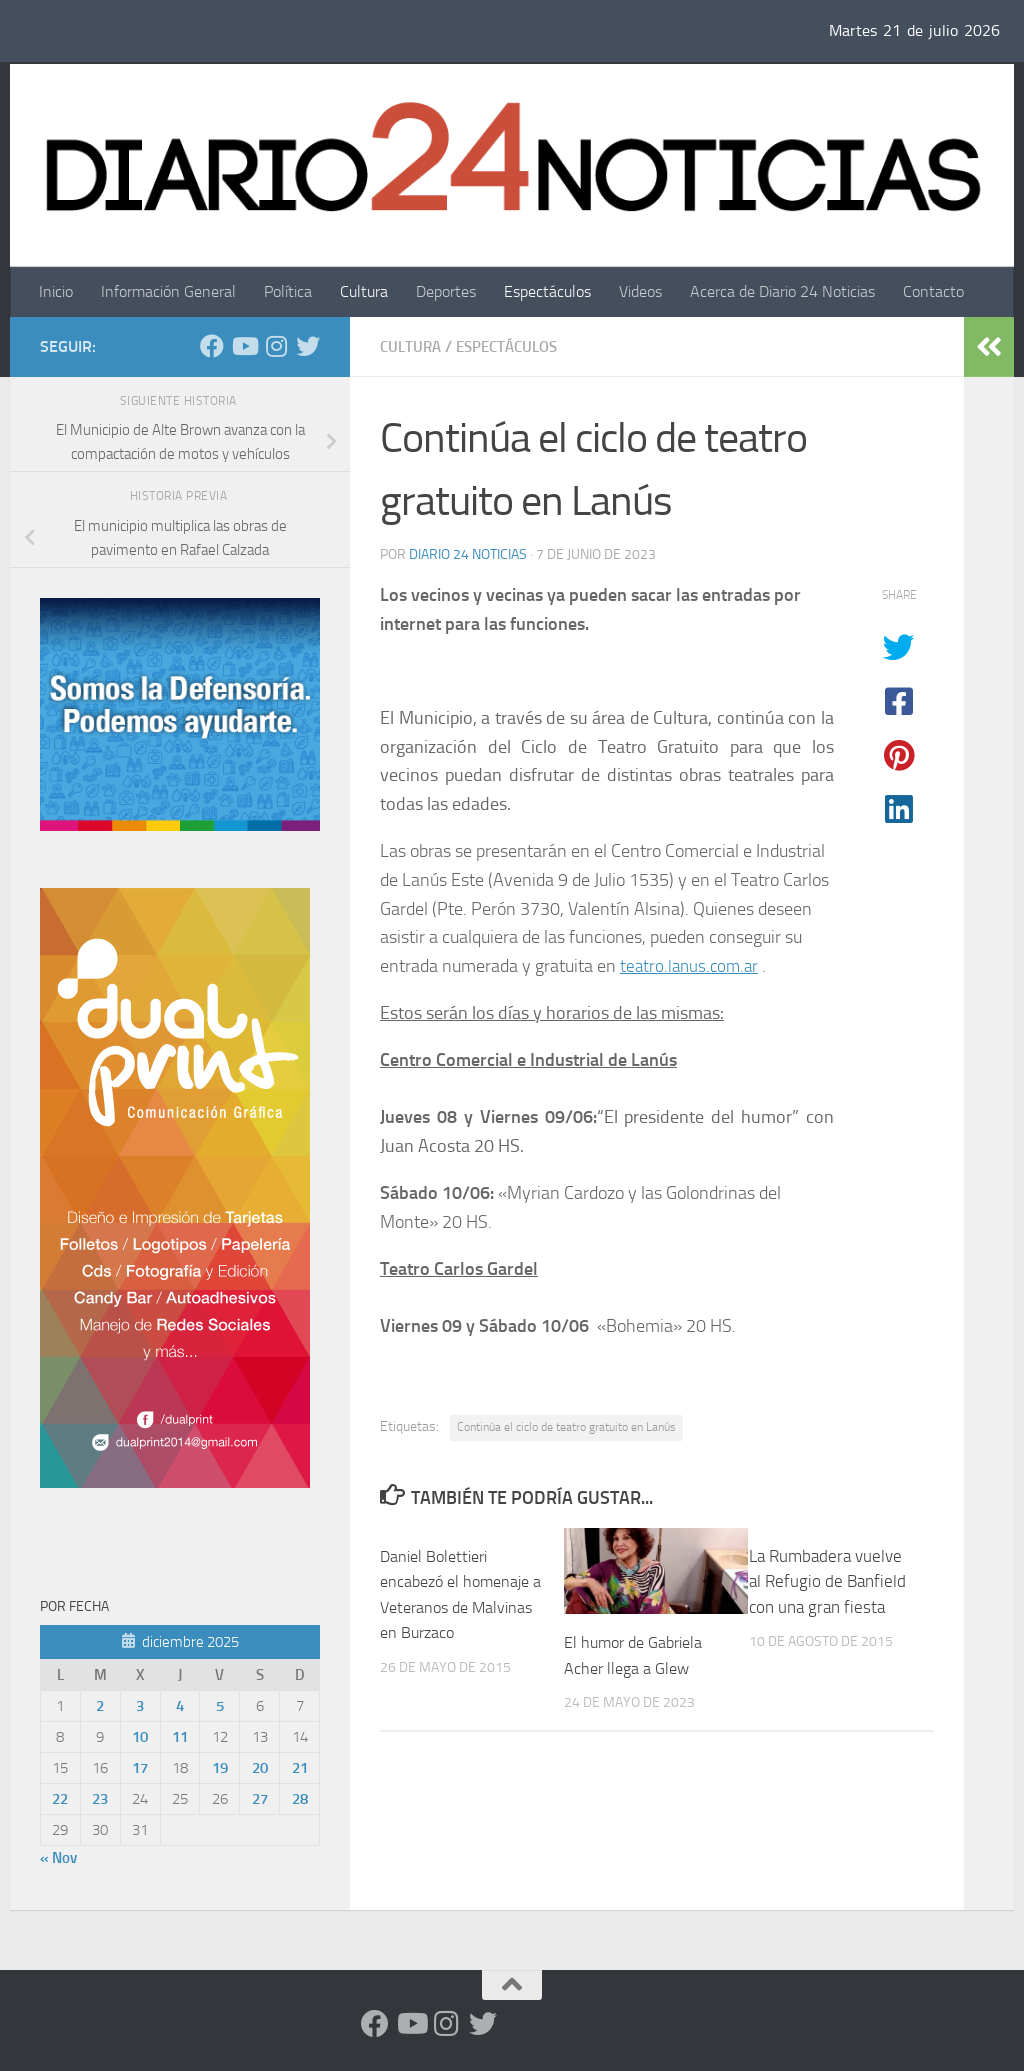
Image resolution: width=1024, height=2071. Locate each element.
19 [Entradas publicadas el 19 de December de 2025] (220, 1768)
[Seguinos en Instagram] (276, 346)
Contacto (933, 291)
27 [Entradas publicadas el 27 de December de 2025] (260, 1799)
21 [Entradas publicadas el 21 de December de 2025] (300, 1768)
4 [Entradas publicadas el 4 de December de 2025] (180, 1706)
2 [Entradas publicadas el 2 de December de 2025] (100, 1706)
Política (288, 291)
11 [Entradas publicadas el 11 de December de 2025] (180, 1737)
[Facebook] (212, 346)
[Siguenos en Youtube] (244, 346)
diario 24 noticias (468, 553)
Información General (168, 291)
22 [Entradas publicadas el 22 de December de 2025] (60, 1799)
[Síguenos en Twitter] (308, 346)
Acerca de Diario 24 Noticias (782, 291)
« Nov (58, 1858)
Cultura (364, 291)
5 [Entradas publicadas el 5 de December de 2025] (220, 1706)
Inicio (56, 291)
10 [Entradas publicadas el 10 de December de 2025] (140, 1737)
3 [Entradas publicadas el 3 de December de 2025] (140, 1706)
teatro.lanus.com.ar (692, 965)
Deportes (446, 291)
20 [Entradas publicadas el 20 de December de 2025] (260, 1768)
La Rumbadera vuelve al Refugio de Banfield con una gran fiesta (827, 1580)
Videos (640, 291)
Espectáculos (547, 291)
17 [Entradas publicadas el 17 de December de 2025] (140, 1768)
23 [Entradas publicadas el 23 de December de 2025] (100, 1799)
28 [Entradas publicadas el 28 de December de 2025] (300, 1799)
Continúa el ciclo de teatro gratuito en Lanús (566, 1426)
